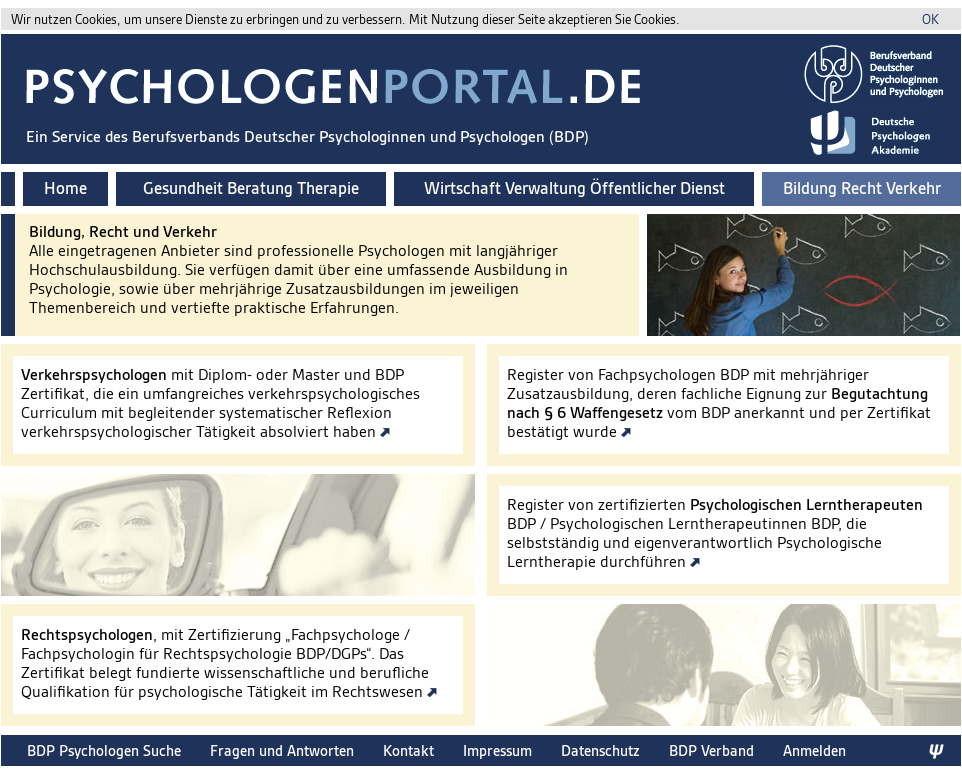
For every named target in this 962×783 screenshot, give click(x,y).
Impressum (497, 750)
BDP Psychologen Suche (104, 750)
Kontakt (408, 750)
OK (930, 19)
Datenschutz (600, 750)
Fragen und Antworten (282, 750)
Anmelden (814, 750)
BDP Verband (711, 750)
